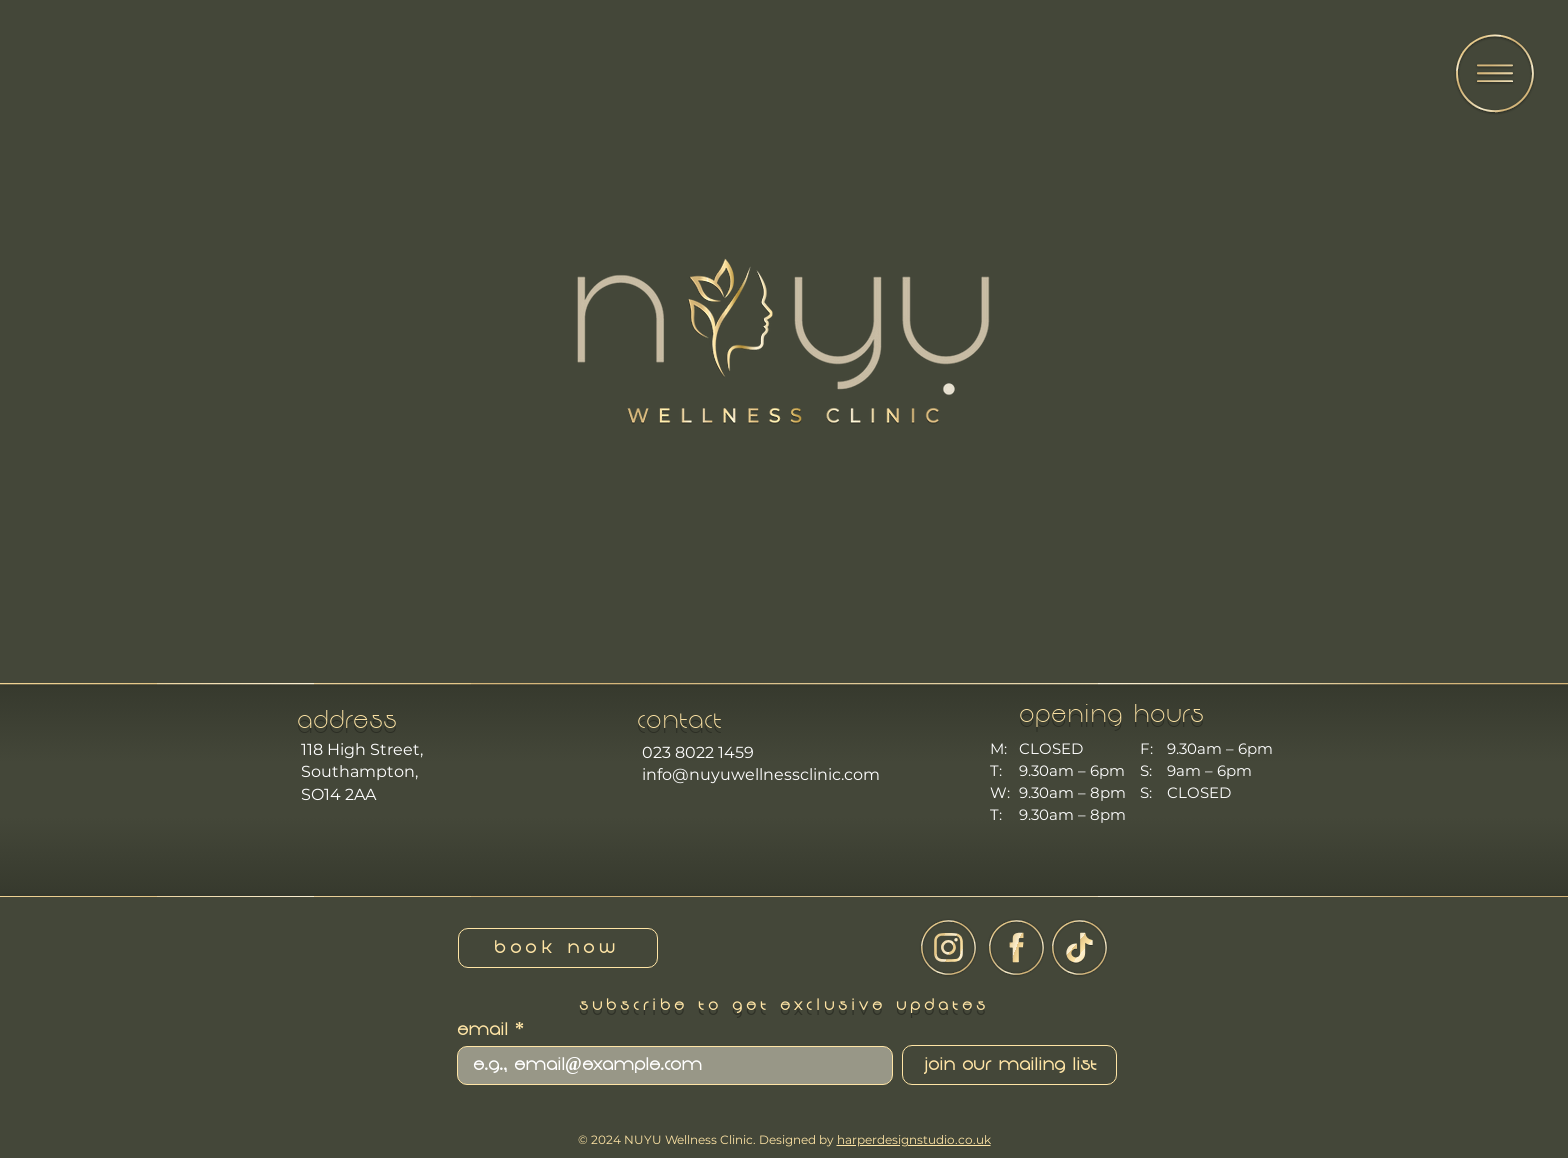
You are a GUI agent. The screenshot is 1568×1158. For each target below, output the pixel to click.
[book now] (558, 948)
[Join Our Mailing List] (1009, 1065)
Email (482, 1031)
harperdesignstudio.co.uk (914, 1139)
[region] (1493, 77)
